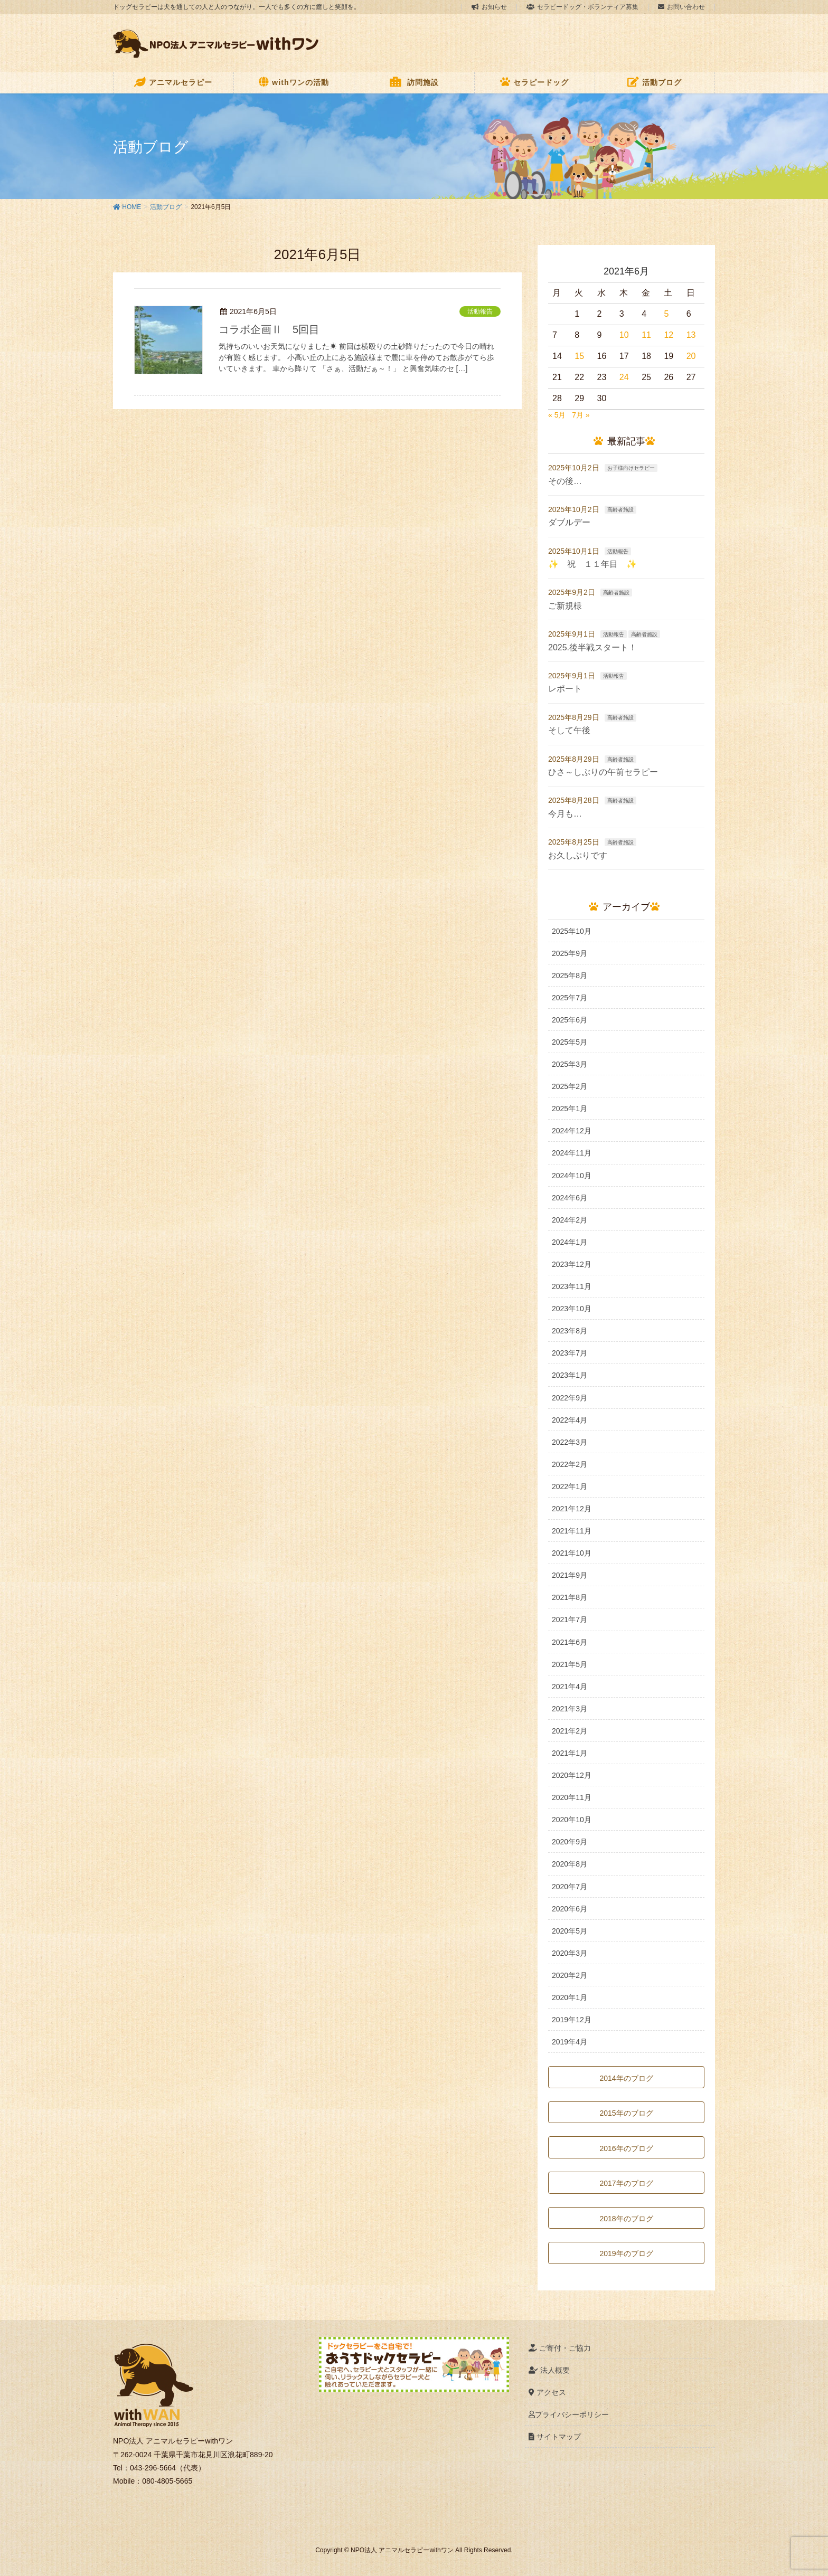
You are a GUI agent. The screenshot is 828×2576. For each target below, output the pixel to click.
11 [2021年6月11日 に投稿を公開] (646, 334)
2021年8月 (569, 1597)
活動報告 (480, 311)
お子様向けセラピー (631, 468)
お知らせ (489, 7)
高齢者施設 (620, 510)
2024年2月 (569, 1220)
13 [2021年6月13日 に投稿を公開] (691, 334)
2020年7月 (569, 1886)
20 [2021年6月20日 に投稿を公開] (691, 356)
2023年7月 (569, 1353)
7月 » (580, 415)
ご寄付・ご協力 (560, 2348)
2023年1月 (569, 1375)
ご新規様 (565, 605)
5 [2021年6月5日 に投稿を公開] (666, 313)
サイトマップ (555, 2436)
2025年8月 (569, 975)
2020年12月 (571, 1775)
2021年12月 (571, 1508)
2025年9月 (569, 953)
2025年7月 (569, 997)
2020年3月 (569, 1953)
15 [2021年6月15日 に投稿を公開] (579, 356)
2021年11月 (571, 1531)
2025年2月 (569, 1086)
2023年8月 (569, 1331)
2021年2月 (569, 1731)
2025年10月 (571, 931)
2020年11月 (571, 1797)
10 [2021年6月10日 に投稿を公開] (624, 334)
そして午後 (569, 730)
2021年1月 (569, 1753)
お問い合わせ (681, 7)
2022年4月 (569, 1420)
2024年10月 (571, 1175)
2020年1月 (569, 1997)
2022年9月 (569, 1398)
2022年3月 (569, 1442)
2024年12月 (571, 1130)
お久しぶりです (577, 855)
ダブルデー (569, 522)
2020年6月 (569, 1909)
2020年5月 (569, 1931)
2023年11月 (571, 1286)
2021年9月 (569, 1575)
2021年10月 (571, 1553)
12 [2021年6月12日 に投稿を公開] (668, 334)
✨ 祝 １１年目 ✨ (592, 564)
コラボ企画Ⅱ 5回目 (269, 329)
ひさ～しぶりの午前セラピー (603, 772)
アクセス (547, 2392)
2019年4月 (569, 2042)
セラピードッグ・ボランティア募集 (582, 7)
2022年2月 (569, 1464)
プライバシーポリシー (569, 2414)
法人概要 (549, 2370)
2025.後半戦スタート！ (592, 647)
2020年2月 (569, 1975)
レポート (565, 688)
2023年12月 (571, 1264)
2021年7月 (569, 1619)
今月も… (565, 813)
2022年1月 (569, 1486)
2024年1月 (569, 1242)
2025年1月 (569, 1108)
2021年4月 (569, 1686)
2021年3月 (569, 1708)
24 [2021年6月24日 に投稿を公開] (624, 377)
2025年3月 (569, 1064)
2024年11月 (571, 1153)
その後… (565, 481)
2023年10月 (571, 1308)
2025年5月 (569, 1042)
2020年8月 (569, 1864)
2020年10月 (571, 1819)
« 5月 (557, 415)
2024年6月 (569, 1198)
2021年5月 (569, 1664)
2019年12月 (571, 2019)
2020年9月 (569, 1842)
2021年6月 (569, 1642)
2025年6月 (569, 1020)
